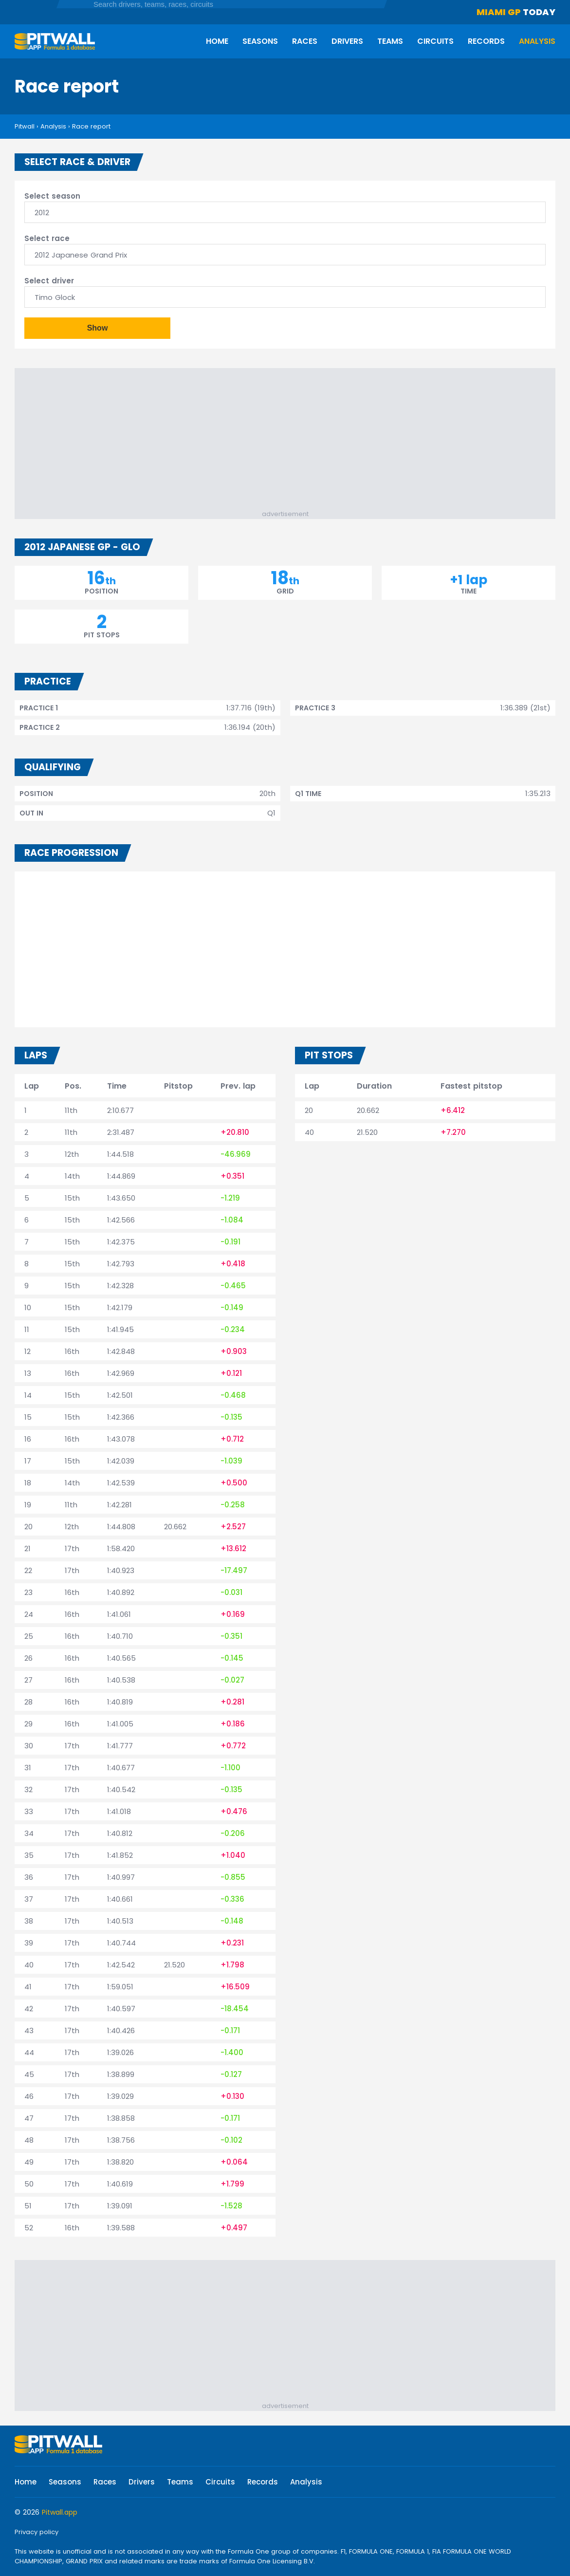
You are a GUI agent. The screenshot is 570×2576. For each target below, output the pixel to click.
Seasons (260, 41)
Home (217, 41)
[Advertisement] (290, 441)
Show (97, 328)
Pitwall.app (59, 2512)
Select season (52, 196)
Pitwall (25, 126)
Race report (91, 126)
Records (486, 41)
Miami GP (499, 12)
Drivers (347, 41)
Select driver (49, 281)
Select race (47, 238)
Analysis (537, 41)
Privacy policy (36, 2532)
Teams (390, 41)
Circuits (435, 41)
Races (304, 41)
